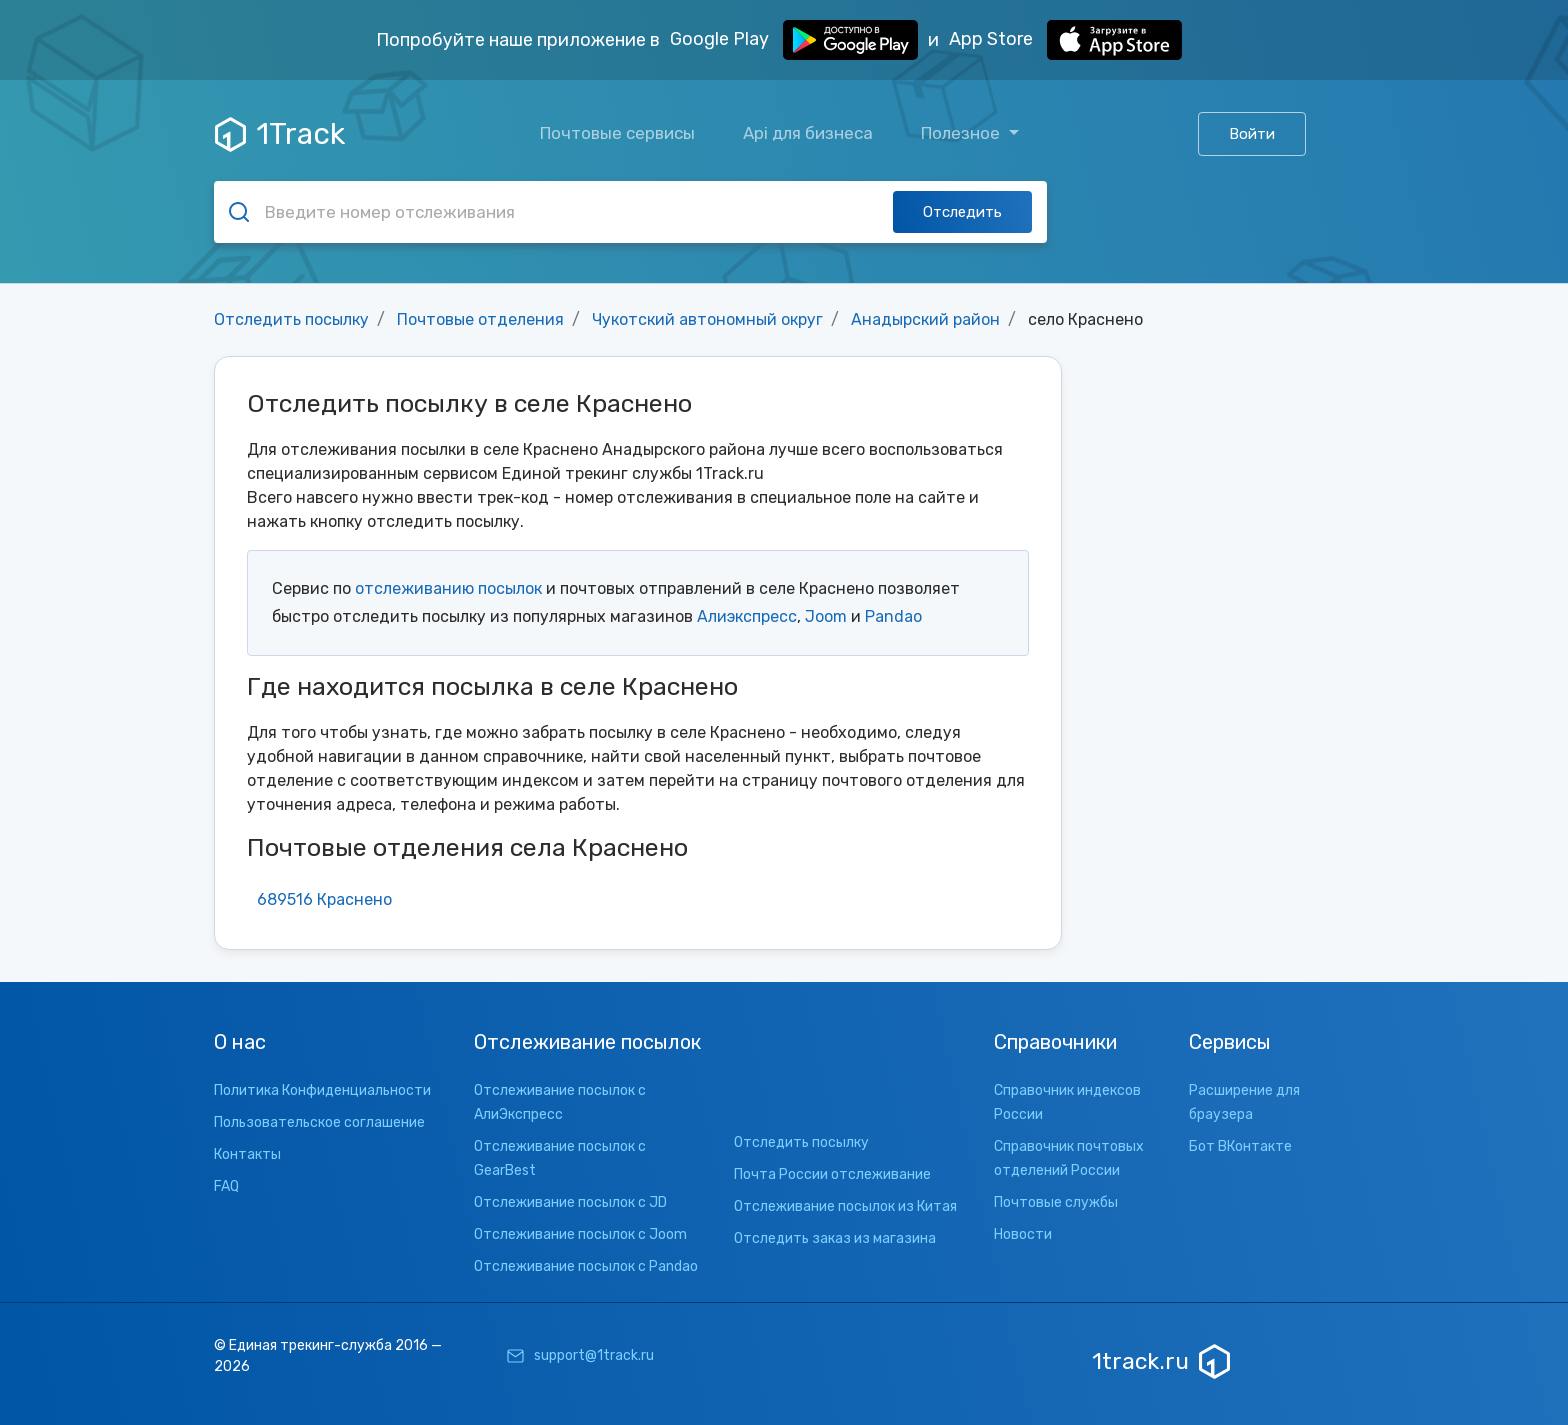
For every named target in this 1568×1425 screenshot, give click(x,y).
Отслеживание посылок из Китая (845, 1206)
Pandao (893, 616)
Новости (1023, 1234)
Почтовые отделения (480, 319)
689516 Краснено (324, 899)
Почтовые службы (1056, 1202)
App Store (1065, 40)
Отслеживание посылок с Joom (580, 1234)
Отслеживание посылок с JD (570, 1202)
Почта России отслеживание (832, 1174)
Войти (1252, 134)
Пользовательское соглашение (319, 1122)
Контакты (247, 1154)
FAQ (226, 1186)
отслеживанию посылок (448, 588)
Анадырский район (925, 319)
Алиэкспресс (747, 616)
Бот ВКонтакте (1240, 1146)
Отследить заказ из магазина (835, 1238)
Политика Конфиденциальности (322, 1090)
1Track (280, 134)
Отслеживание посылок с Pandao (586, 1266)
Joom (826, 616)
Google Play (794, 40)
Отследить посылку (291, 319)
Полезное (962, 133)
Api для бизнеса (808, 133)
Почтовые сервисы (617, 133)
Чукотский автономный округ (707, 319)
